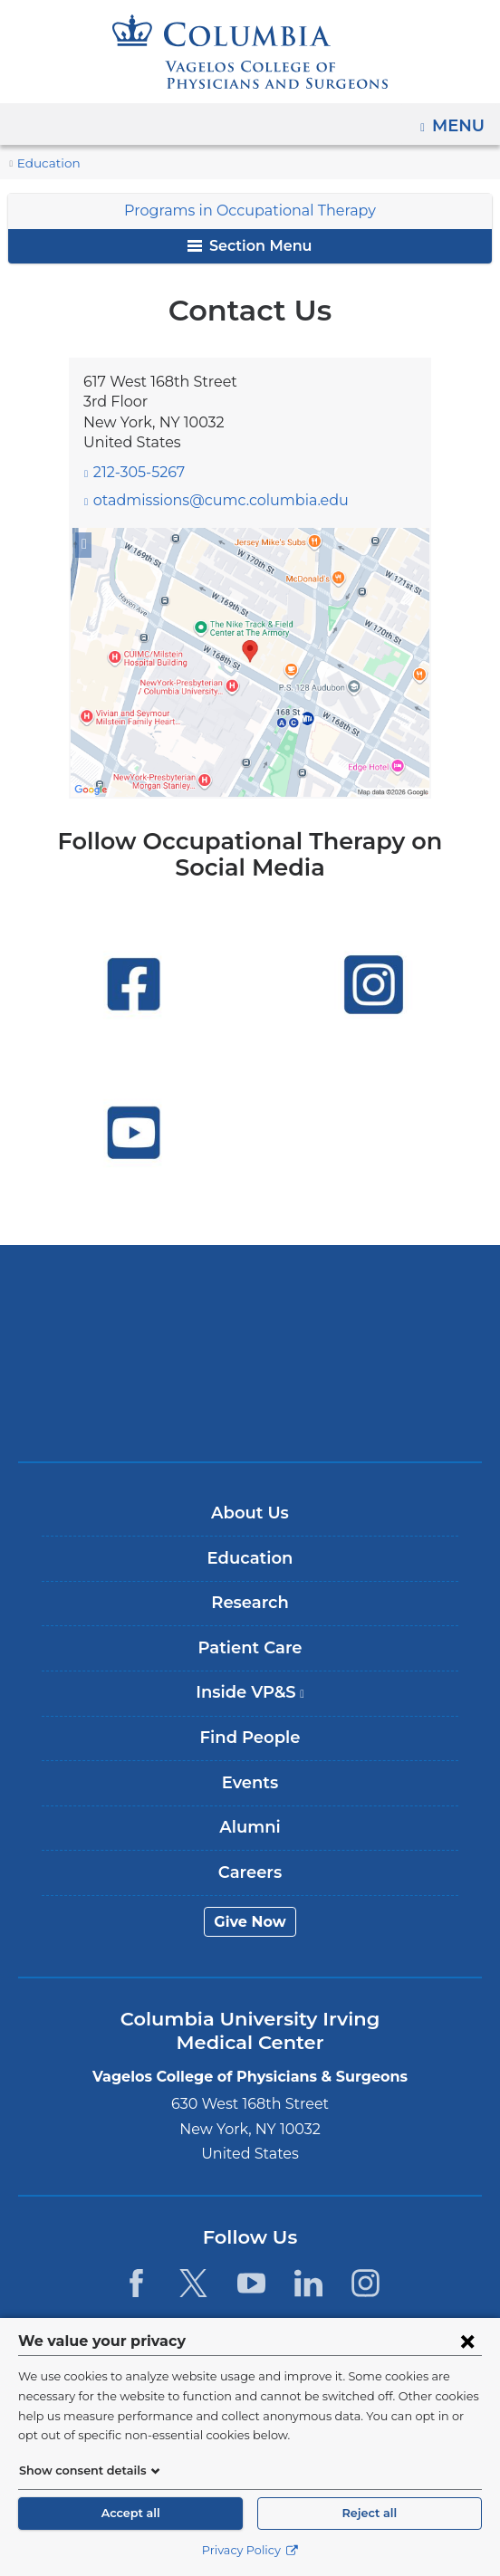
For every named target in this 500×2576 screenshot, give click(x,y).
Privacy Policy (249, 2550)
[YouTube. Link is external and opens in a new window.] (251, 2283)
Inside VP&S (255, 1699)
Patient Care (249, 1648)
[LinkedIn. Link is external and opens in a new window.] (308, 2283)
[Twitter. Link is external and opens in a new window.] (193, 2283)
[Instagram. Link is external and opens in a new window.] (365, 2283)
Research (249, 1603)
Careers (249, 1872)
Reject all (369, 2513)
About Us (250, 1513)
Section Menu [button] (249, 246)
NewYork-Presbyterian (250, 1352)
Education (44, 163)
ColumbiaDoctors (250, 1409)
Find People (250, 1738)
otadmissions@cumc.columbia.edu (205, 501)
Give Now (250, 1922)
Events (249, 1783)
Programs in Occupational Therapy (250, 210)
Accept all (130, 2513)
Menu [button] (461, 119)
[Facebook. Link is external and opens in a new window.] (136, 2283)
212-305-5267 (138, 472)
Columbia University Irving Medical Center (250, 1296)
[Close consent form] (467, 2340)
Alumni (249, 1827)
